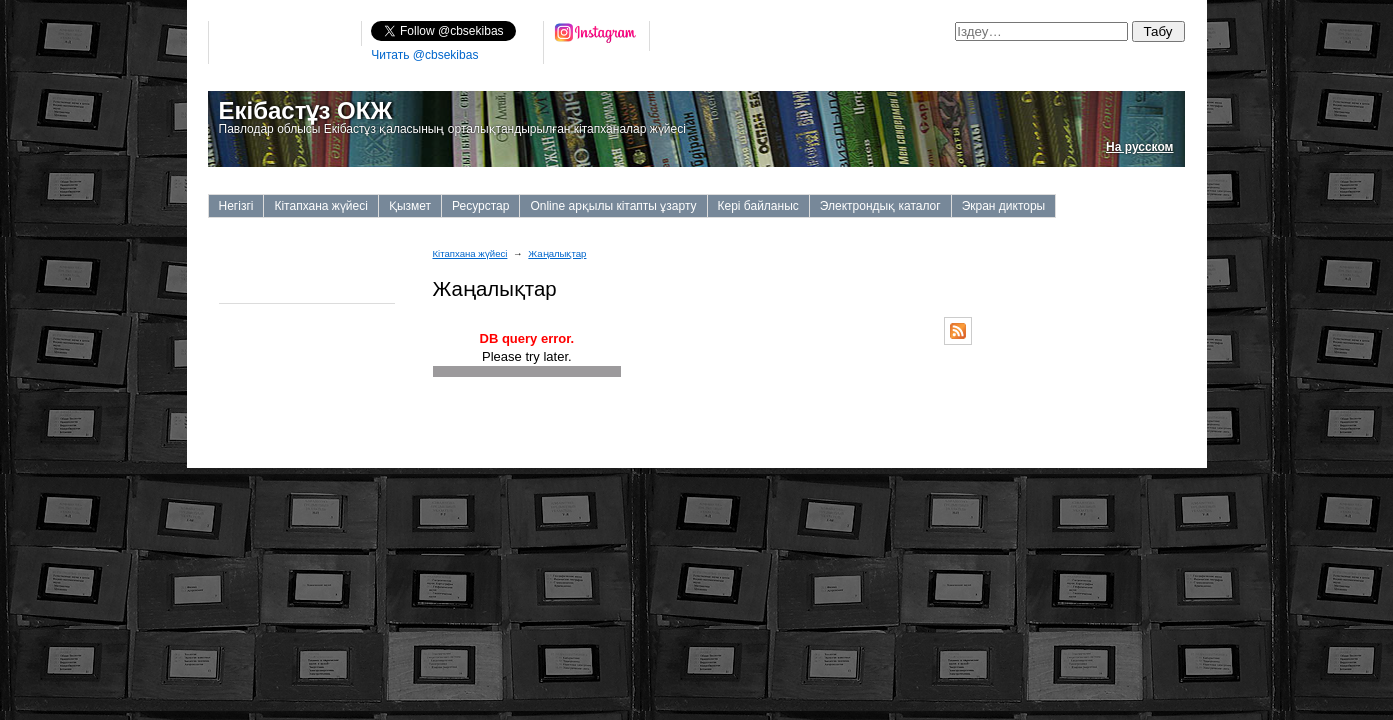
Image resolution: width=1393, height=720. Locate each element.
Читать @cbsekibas (424, 55)
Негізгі (236, 206)
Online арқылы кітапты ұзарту (613, 206)
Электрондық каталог (880, 206)
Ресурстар (480, 206)
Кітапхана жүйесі (320, 206)
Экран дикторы (1004, 206)
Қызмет (410, 206)
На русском (1139, 147)
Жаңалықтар (557, 253)
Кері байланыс (758, 206)
